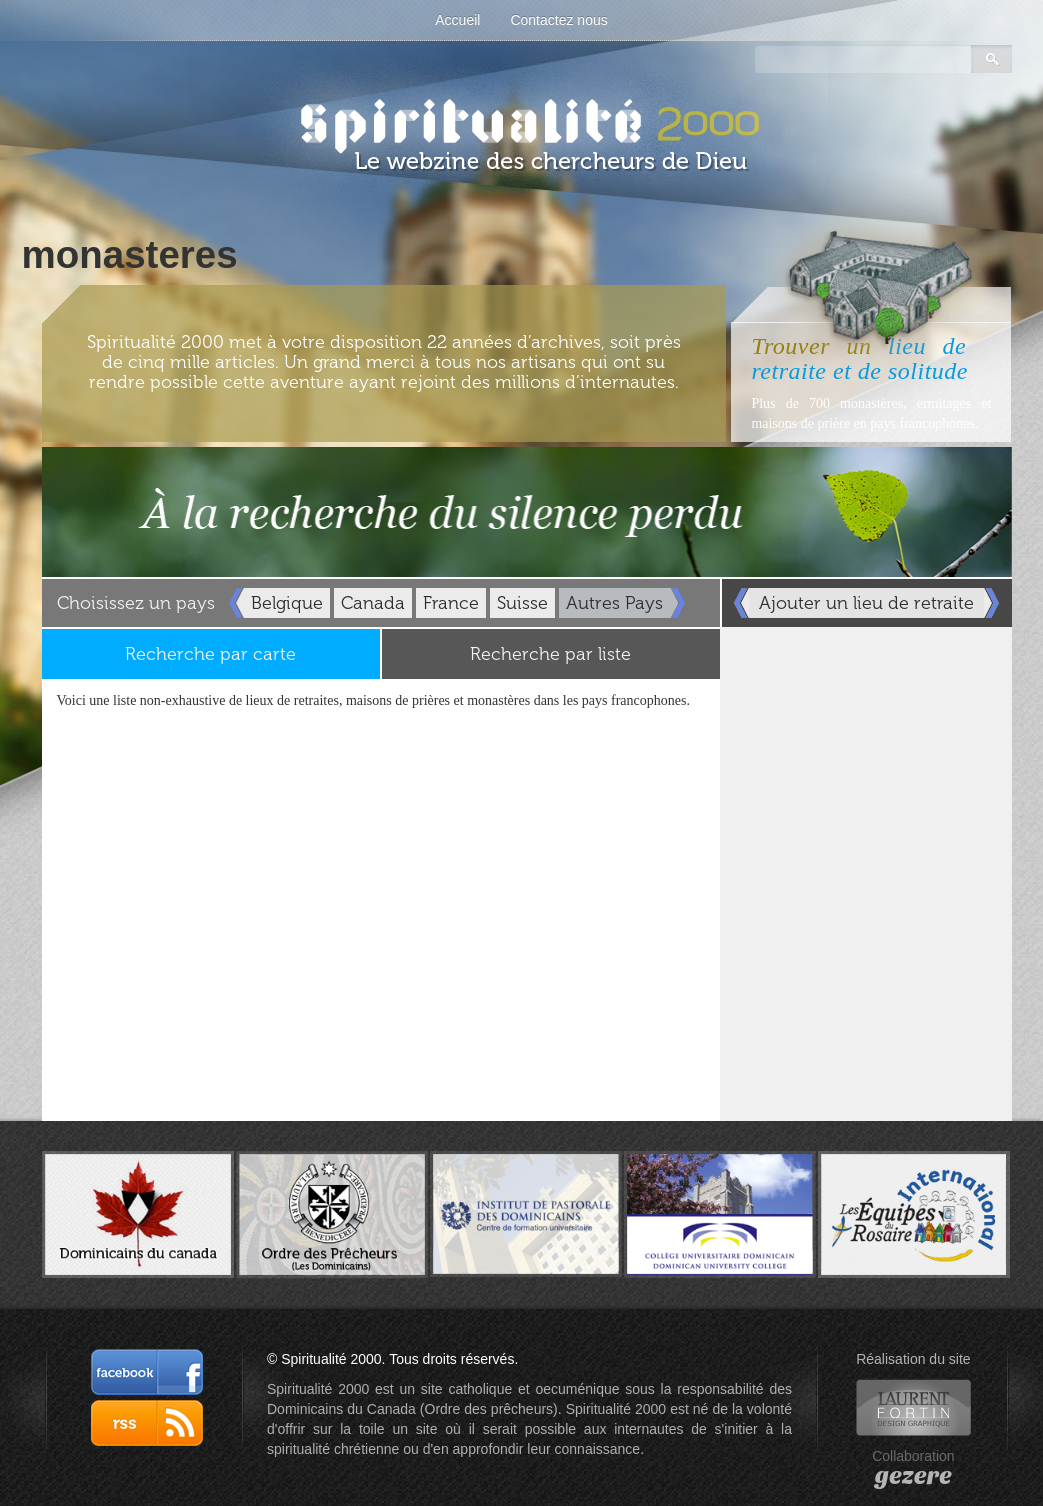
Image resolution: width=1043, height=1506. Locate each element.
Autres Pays (614, 603)
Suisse (522, 603)
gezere (913, 1476)
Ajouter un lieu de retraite (866, 603)
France (451, 603)
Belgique (287, 603)
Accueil (457, 20)
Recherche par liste (550, 654)
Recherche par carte (210, 654)
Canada (373, 603)
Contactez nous (558, 20)
